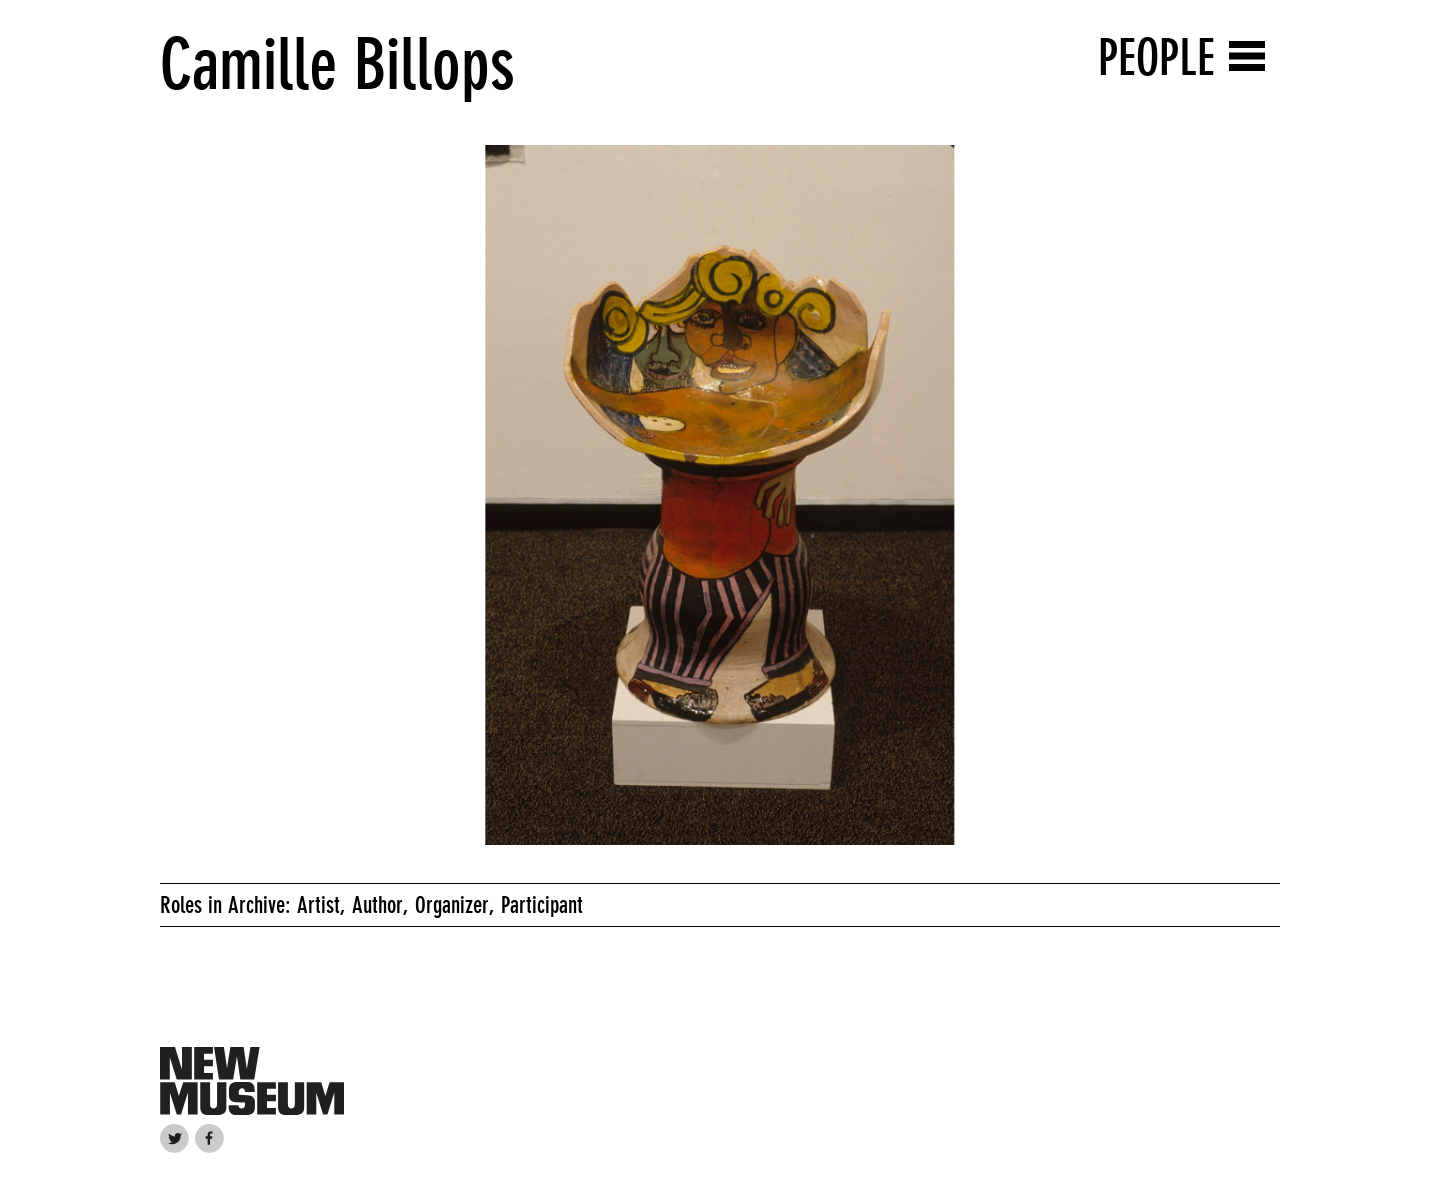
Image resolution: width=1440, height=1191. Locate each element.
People (1156, 57)
